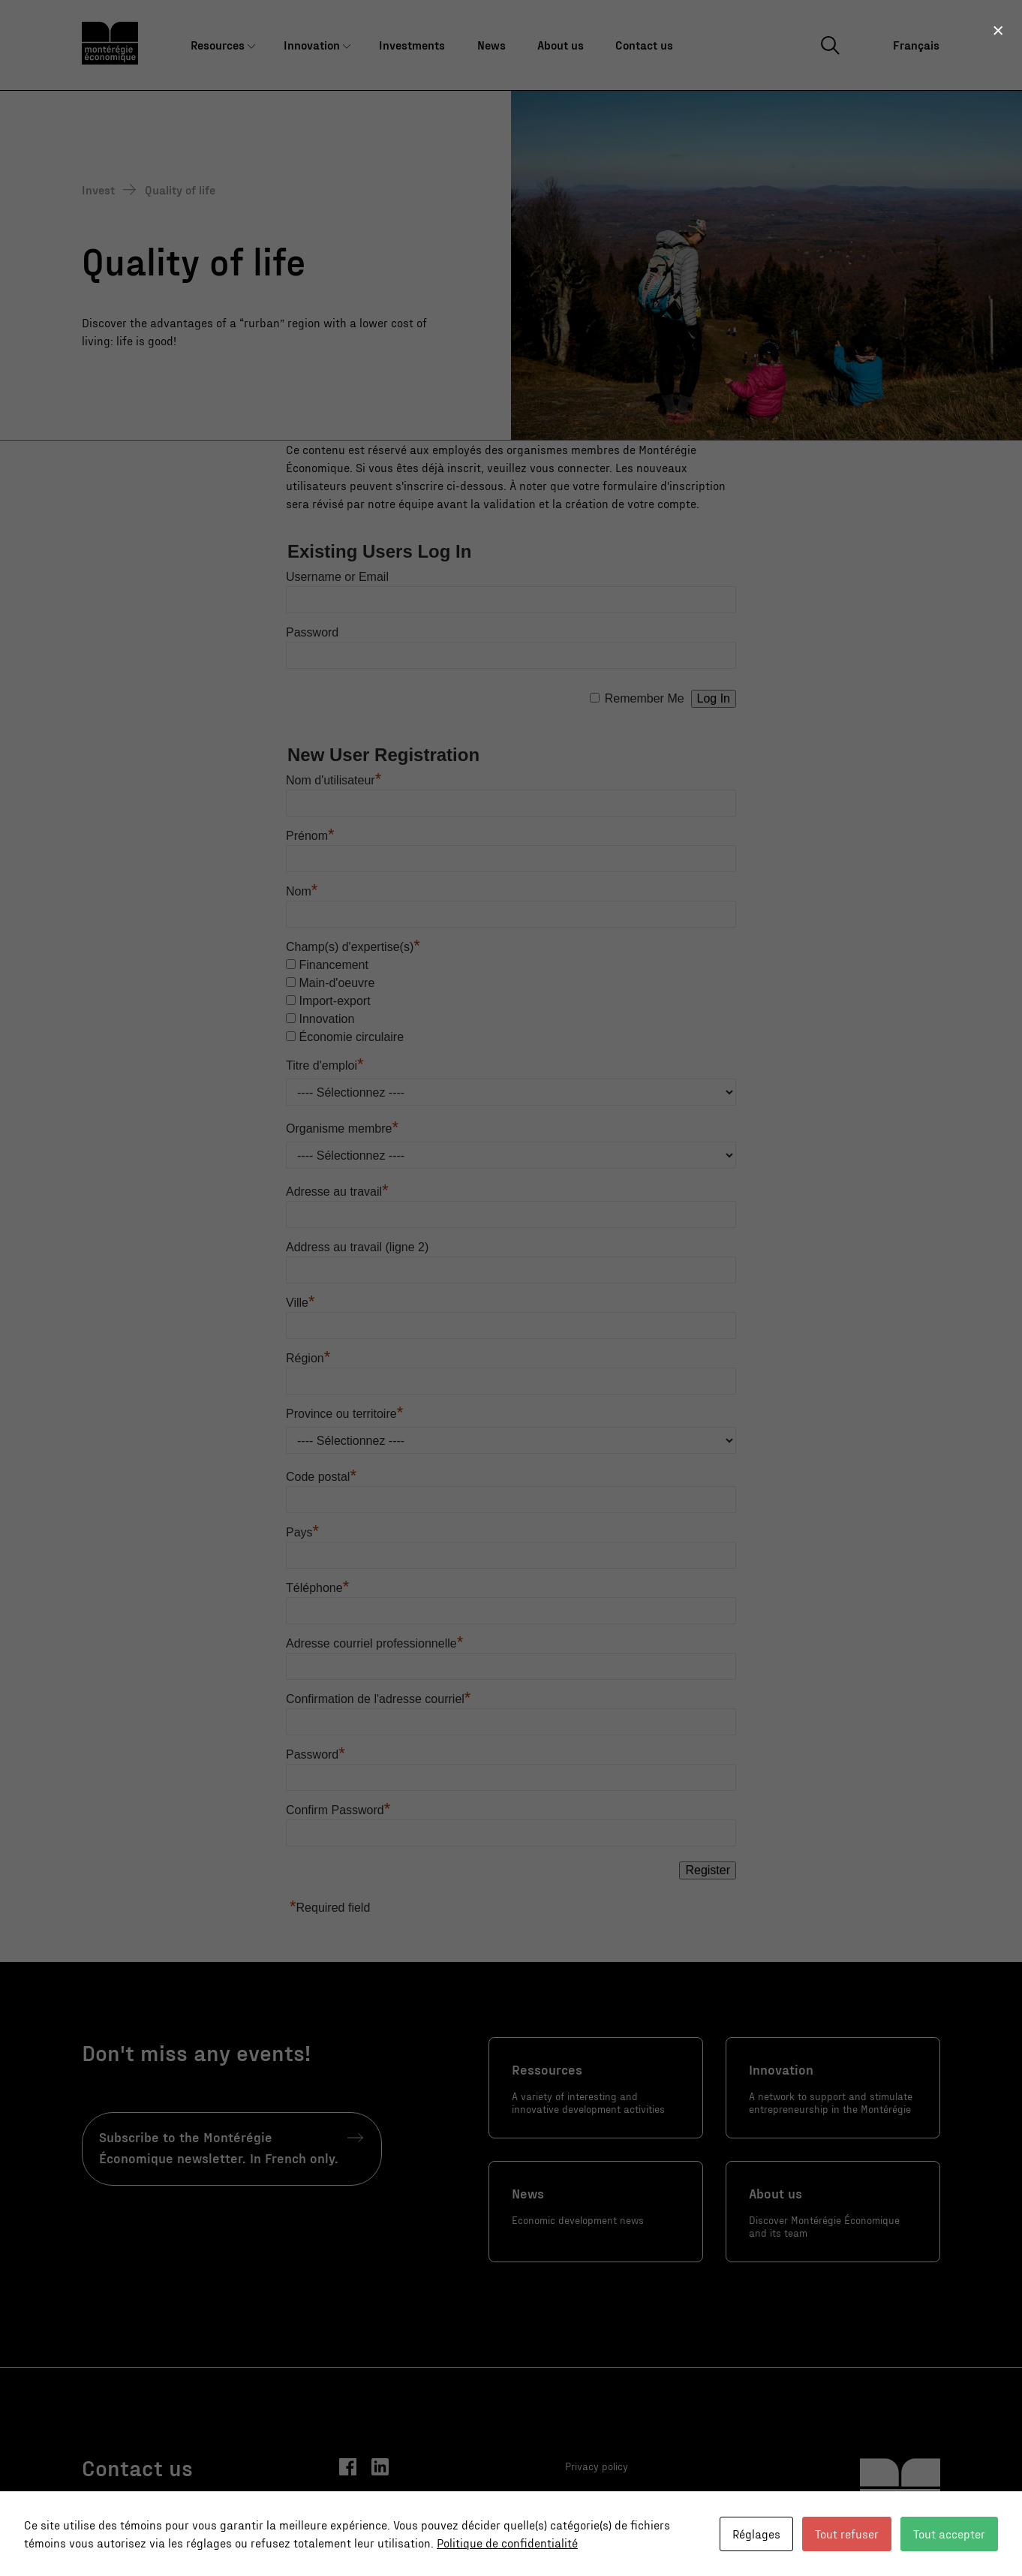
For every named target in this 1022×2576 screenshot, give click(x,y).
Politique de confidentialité (507, 2542)
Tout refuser (847, 2533)
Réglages (756, 2533)
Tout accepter (949, 2533)
